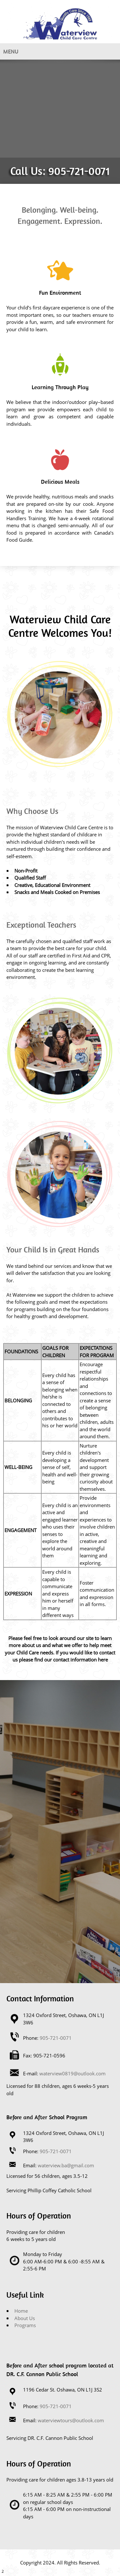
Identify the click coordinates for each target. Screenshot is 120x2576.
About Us (24, 2318)
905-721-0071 (79, 171)
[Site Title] (60, 24)
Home (21, 2311)
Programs (25, 2325)
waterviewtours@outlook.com (71, 2420)
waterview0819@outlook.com (72, 2073)
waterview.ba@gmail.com (66, 2165)
